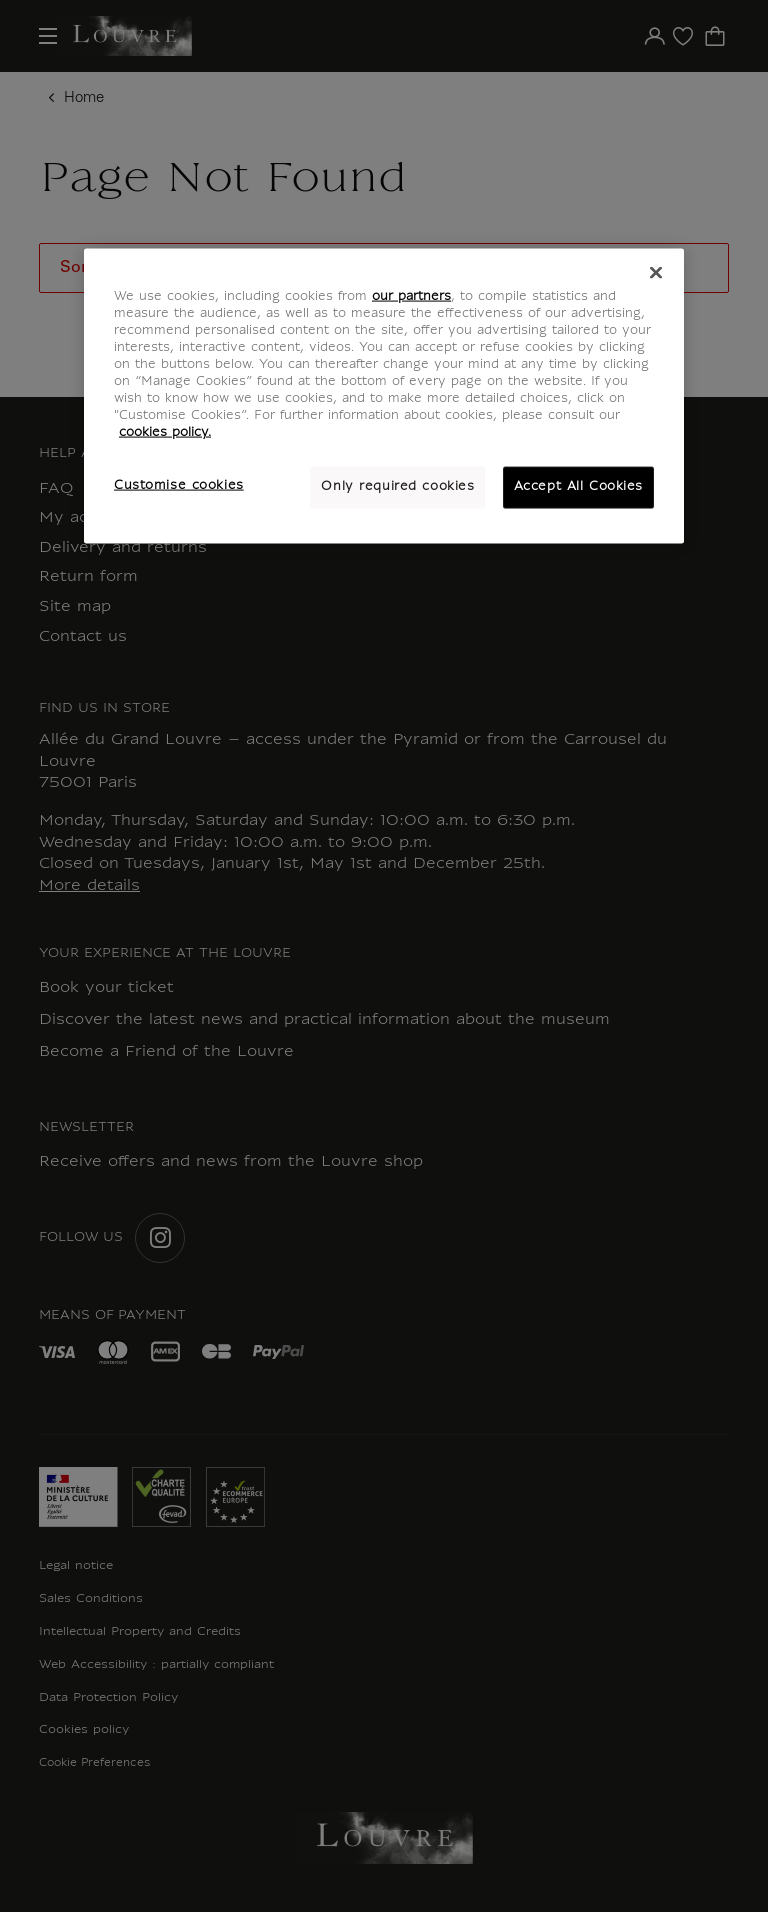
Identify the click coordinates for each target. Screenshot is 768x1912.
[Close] (656, 272)
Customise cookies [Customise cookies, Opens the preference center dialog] (179, 486)
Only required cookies (397, 487)
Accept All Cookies (578, 487)
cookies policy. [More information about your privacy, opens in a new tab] (165, 433)
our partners (411, 296)
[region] (384, 395)
